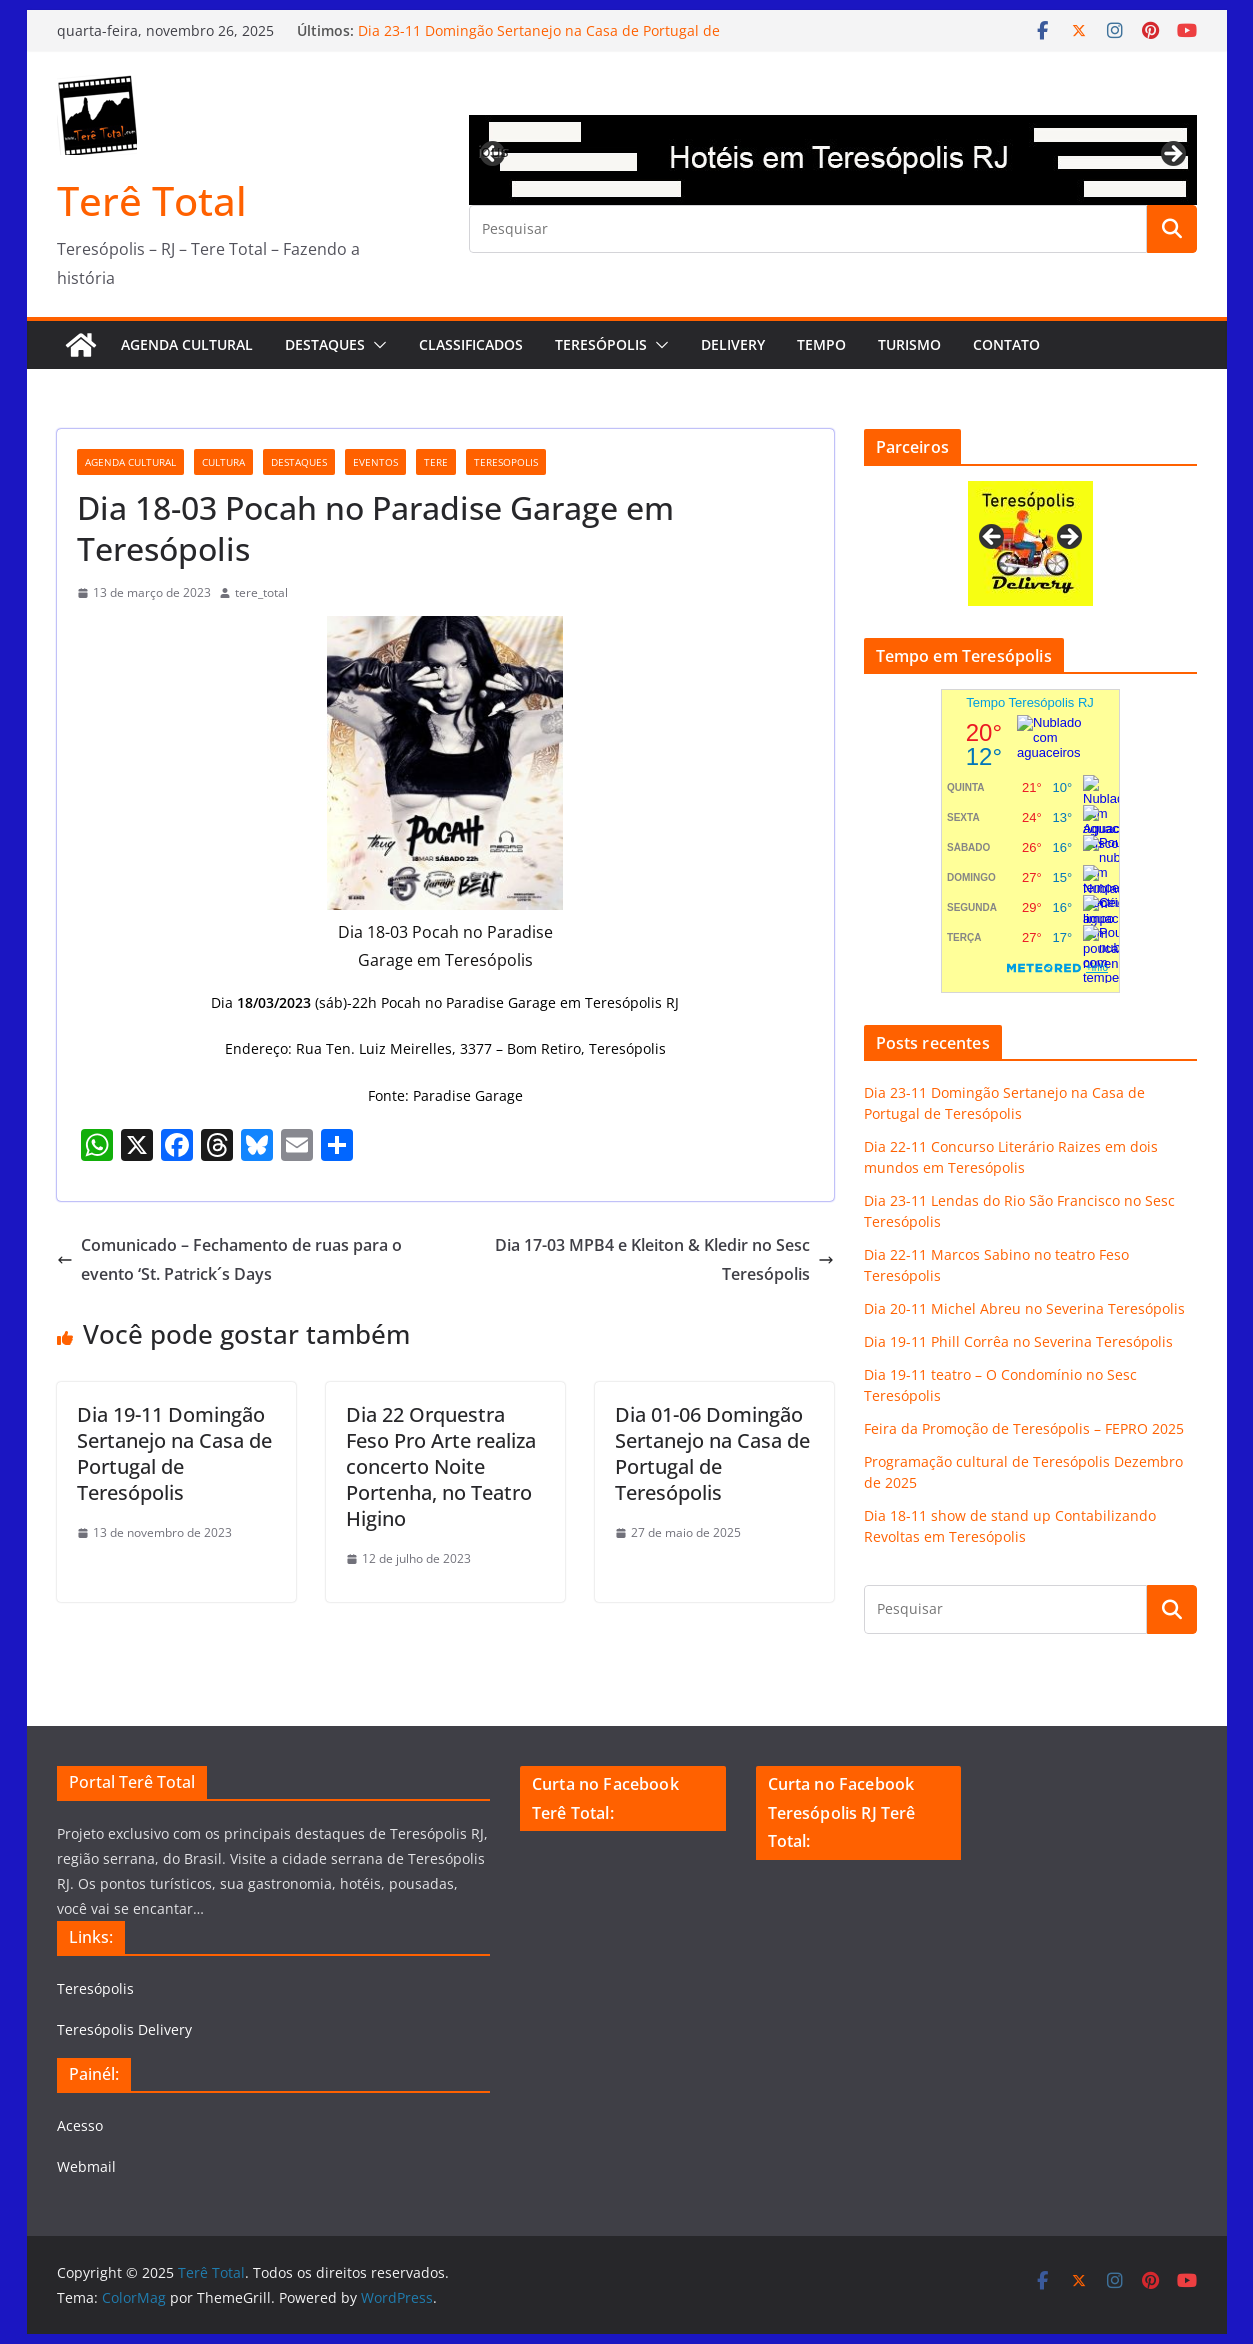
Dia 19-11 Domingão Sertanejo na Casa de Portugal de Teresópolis (174, 1453)
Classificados (471, 344)
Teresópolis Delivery (124, 2029)
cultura (223, 462)
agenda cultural (130, 462)
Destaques (325, 344)
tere (436, 462)
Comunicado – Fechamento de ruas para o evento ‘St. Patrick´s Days (229, 1259)
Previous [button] (494, 151)
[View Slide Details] (833, 160)
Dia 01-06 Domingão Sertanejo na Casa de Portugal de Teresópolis (712, 1453)
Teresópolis (601, 344)
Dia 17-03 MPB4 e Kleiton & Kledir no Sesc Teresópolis (664, 1259)
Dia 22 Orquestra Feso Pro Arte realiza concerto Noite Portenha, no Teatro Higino (441, 1466)
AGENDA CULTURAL (187, 344)
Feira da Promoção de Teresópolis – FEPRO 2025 (1024, 1428)
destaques (299, 462)
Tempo (821, 344)
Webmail (86, 2166)
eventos (375, 462)
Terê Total (152, 200)
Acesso (80, 2125)
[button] (376, 345)
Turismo (909, 344)
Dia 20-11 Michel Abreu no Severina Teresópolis (1024, 1308)
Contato (1006, 344)
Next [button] (1172, 155)
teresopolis (506, 462)
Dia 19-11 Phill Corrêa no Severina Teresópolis (1018, 1341)
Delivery (733, 344)
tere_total (261, 592)
